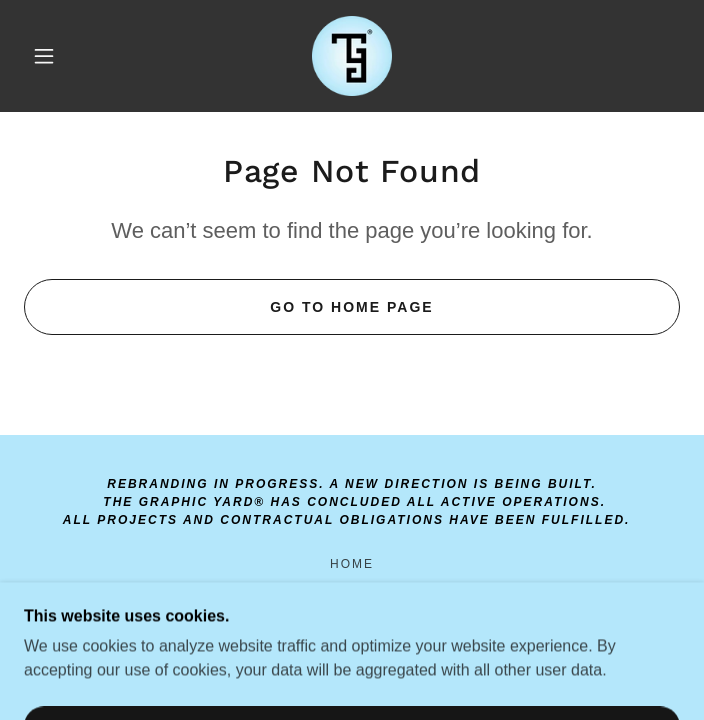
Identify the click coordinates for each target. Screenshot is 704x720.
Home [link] (352, 564)
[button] (57, 56)
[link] (352, 56)
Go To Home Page (351, 307)
